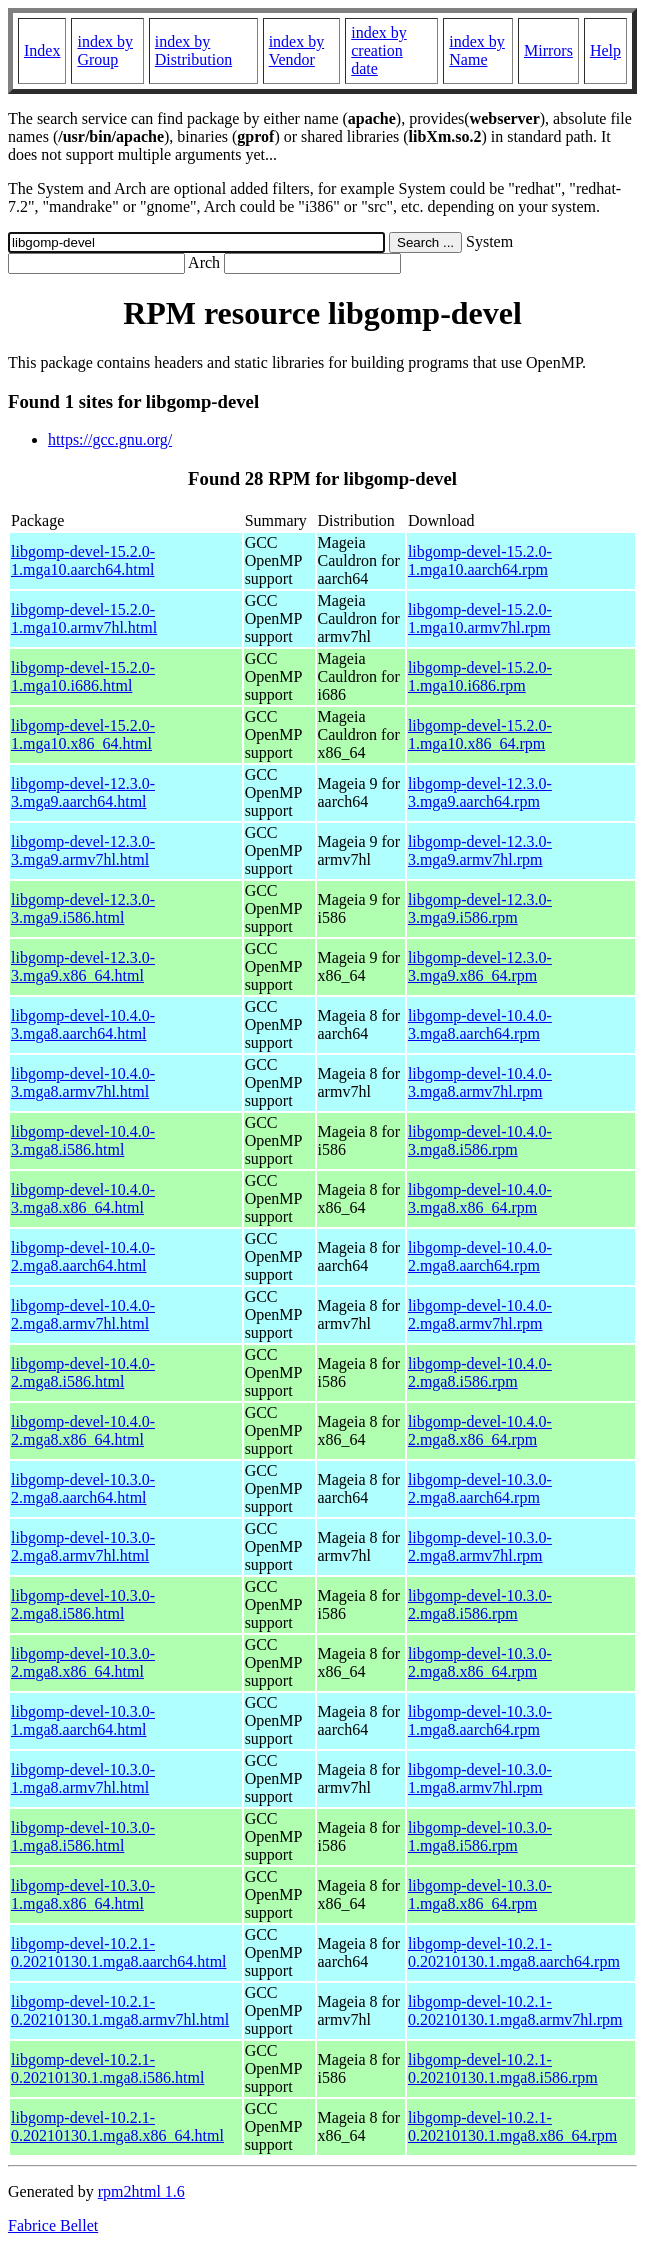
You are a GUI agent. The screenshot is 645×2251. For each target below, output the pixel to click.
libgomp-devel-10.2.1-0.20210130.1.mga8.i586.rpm (503, 2068)
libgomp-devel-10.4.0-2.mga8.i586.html (83, 1372)
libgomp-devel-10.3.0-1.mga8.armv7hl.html (83, 1778)
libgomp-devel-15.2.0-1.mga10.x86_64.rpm (480, 734)
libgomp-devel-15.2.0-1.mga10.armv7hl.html (84, 618)
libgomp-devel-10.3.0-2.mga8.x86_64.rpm (480, 1662)
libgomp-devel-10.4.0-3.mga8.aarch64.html (83, 1024)
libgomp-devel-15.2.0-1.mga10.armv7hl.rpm (480, 618)
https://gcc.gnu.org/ (110, 439)
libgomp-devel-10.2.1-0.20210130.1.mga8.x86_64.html (117, 2126)
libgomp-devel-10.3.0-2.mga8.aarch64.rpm (480, 1488)
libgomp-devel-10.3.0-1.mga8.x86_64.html (83, 1894)
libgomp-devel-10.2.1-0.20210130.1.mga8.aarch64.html (119, 1952)
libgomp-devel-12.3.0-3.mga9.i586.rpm (480, 908)
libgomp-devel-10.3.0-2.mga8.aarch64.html (83, 1488)
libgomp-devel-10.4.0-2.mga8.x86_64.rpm (480, 1430)
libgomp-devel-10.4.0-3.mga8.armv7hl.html (83, 1082)
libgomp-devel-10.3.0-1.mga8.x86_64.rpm (480, 1894)
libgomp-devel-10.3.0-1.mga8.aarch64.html (83, 1720)
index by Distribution (193, 50)
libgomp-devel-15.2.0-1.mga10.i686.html (83, 676)
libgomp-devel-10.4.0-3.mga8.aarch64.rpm (480, 1024)
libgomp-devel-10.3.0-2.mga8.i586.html (83, 1604)
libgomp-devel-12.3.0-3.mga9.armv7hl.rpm (480, 850)
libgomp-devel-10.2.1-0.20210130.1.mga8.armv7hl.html (120, 2010)
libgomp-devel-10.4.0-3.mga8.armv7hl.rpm (480, 1082)
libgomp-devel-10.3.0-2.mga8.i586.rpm (480, 1604)
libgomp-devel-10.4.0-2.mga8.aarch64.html (83, 1256)
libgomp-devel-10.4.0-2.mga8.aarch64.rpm (480, 1256)
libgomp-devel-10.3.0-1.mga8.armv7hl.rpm (480, 1778)
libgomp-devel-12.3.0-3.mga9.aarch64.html (83, 792)
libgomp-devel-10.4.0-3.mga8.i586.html (83, 1140)
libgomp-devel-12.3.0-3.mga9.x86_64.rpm (480, 966)
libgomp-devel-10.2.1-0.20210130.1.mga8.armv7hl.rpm (515, 2010)
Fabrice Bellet (53, 2225)
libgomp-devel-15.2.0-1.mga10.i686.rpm (480, 676)
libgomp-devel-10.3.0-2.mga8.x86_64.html (83, 1662)
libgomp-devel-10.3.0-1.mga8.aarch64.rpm (480, 1720)
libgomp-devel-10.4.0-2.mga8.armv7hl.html (83, 1314)
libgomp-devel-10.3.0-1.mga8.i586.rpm (480, 1836)
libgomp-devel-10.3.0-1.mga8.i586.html (83, 1836)
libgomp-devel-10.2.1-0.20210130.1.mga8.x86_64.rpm (512, 2126)
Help (605, 50)
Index (42, 50)
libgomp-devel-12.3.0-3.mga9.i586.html (83, 908)
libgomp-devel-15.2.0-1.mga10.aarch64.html (83, 560)
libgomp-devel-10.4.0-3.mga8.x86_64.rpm (480, 1198)
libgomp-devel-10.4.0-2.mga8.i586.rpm (480, 1372)
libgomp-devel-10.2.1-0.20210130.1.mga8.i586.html (107, 2068)
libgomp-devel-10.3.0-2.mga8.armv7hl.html (83, 1546)
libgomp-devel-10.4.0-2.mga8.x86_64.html (83, 1430)
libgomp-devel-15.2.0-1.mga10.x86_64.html (83, 734)
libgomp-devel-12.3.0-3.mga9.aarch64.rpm (480, 792)
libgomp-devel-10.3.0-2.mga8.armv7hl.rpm (480, 1546)
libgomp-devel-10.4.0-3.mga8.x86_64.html (83, 1198)
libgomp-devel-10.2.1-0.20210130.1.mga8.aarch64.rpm (514, 1952)
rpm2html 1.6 (141, 2191)
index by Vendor (297, 50)
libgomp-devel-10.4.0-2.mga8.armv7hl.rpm (480, 1314)
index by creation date (379, 50)
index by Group (105, 50)
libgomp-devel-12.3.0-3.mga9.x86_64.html (83, 966)
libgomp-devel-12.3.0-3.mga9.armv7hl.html (83, 850)
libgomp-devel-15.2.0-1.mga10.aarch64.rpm (480, 560)
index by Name (477, 50)
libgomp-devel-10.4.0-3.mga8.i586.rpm (480, 1140)
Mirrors (548, 50)
